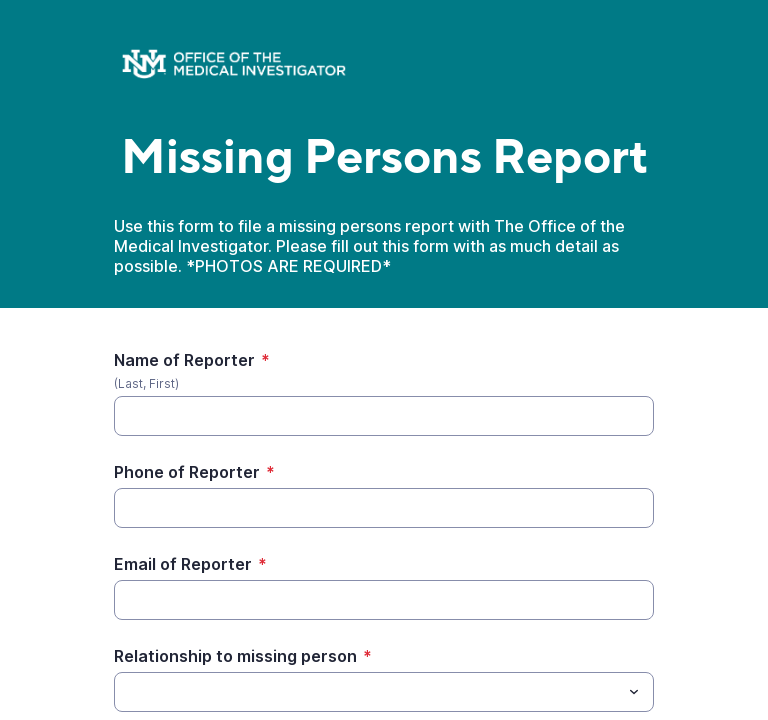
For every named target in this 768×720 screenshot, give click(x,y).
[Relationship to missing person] (367, 692)
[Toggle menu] (634, 692)
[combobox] (384, 692)
